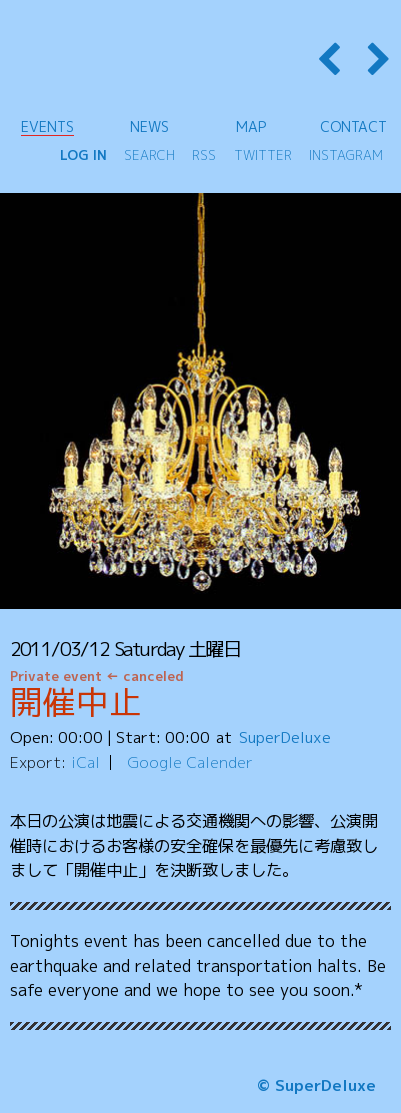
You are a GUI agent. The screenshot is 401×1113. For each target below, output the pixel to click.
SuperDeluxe (285, 737)
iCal (85, 762)
